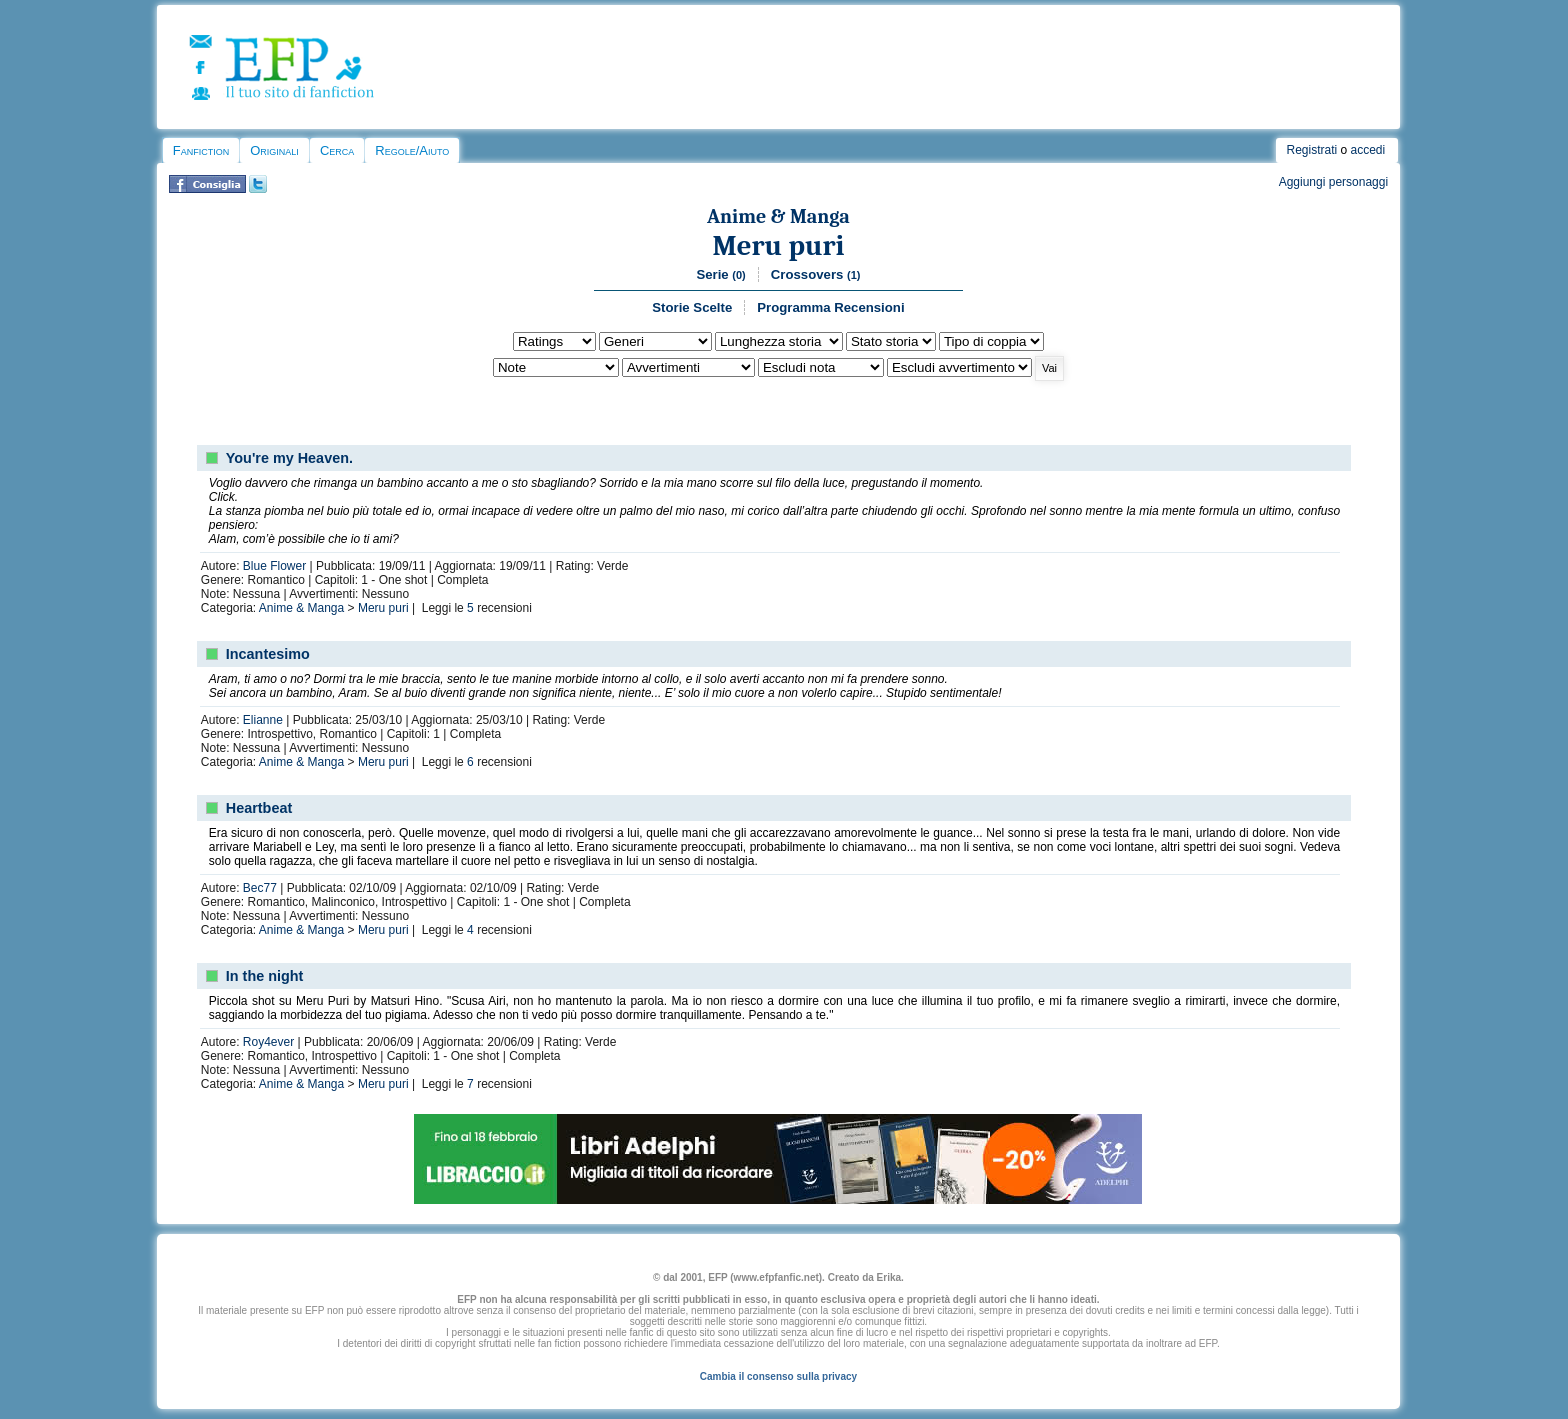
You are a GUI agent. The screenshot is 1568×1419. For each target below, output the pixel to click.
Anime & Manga (778, 216)
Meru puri (778, 245)
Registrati (1311, 150)
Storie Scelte (692, 307)
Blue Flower (274, 566)
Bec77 (260, 888)
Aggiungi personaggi (1333, 182)
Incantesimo (268, 654)
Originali (274, 150)
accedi (1368, 150)
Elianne (263, 720)
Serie (720, 274)
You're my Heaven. (289, 458)
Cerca (337, 150)
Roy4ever (268, 1042)
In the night (265, 976)
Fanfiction (201, 150)
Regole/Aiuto (412, 150)
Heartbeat (259, 808)
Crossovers (816, 274)
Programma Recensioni (830, 307)
